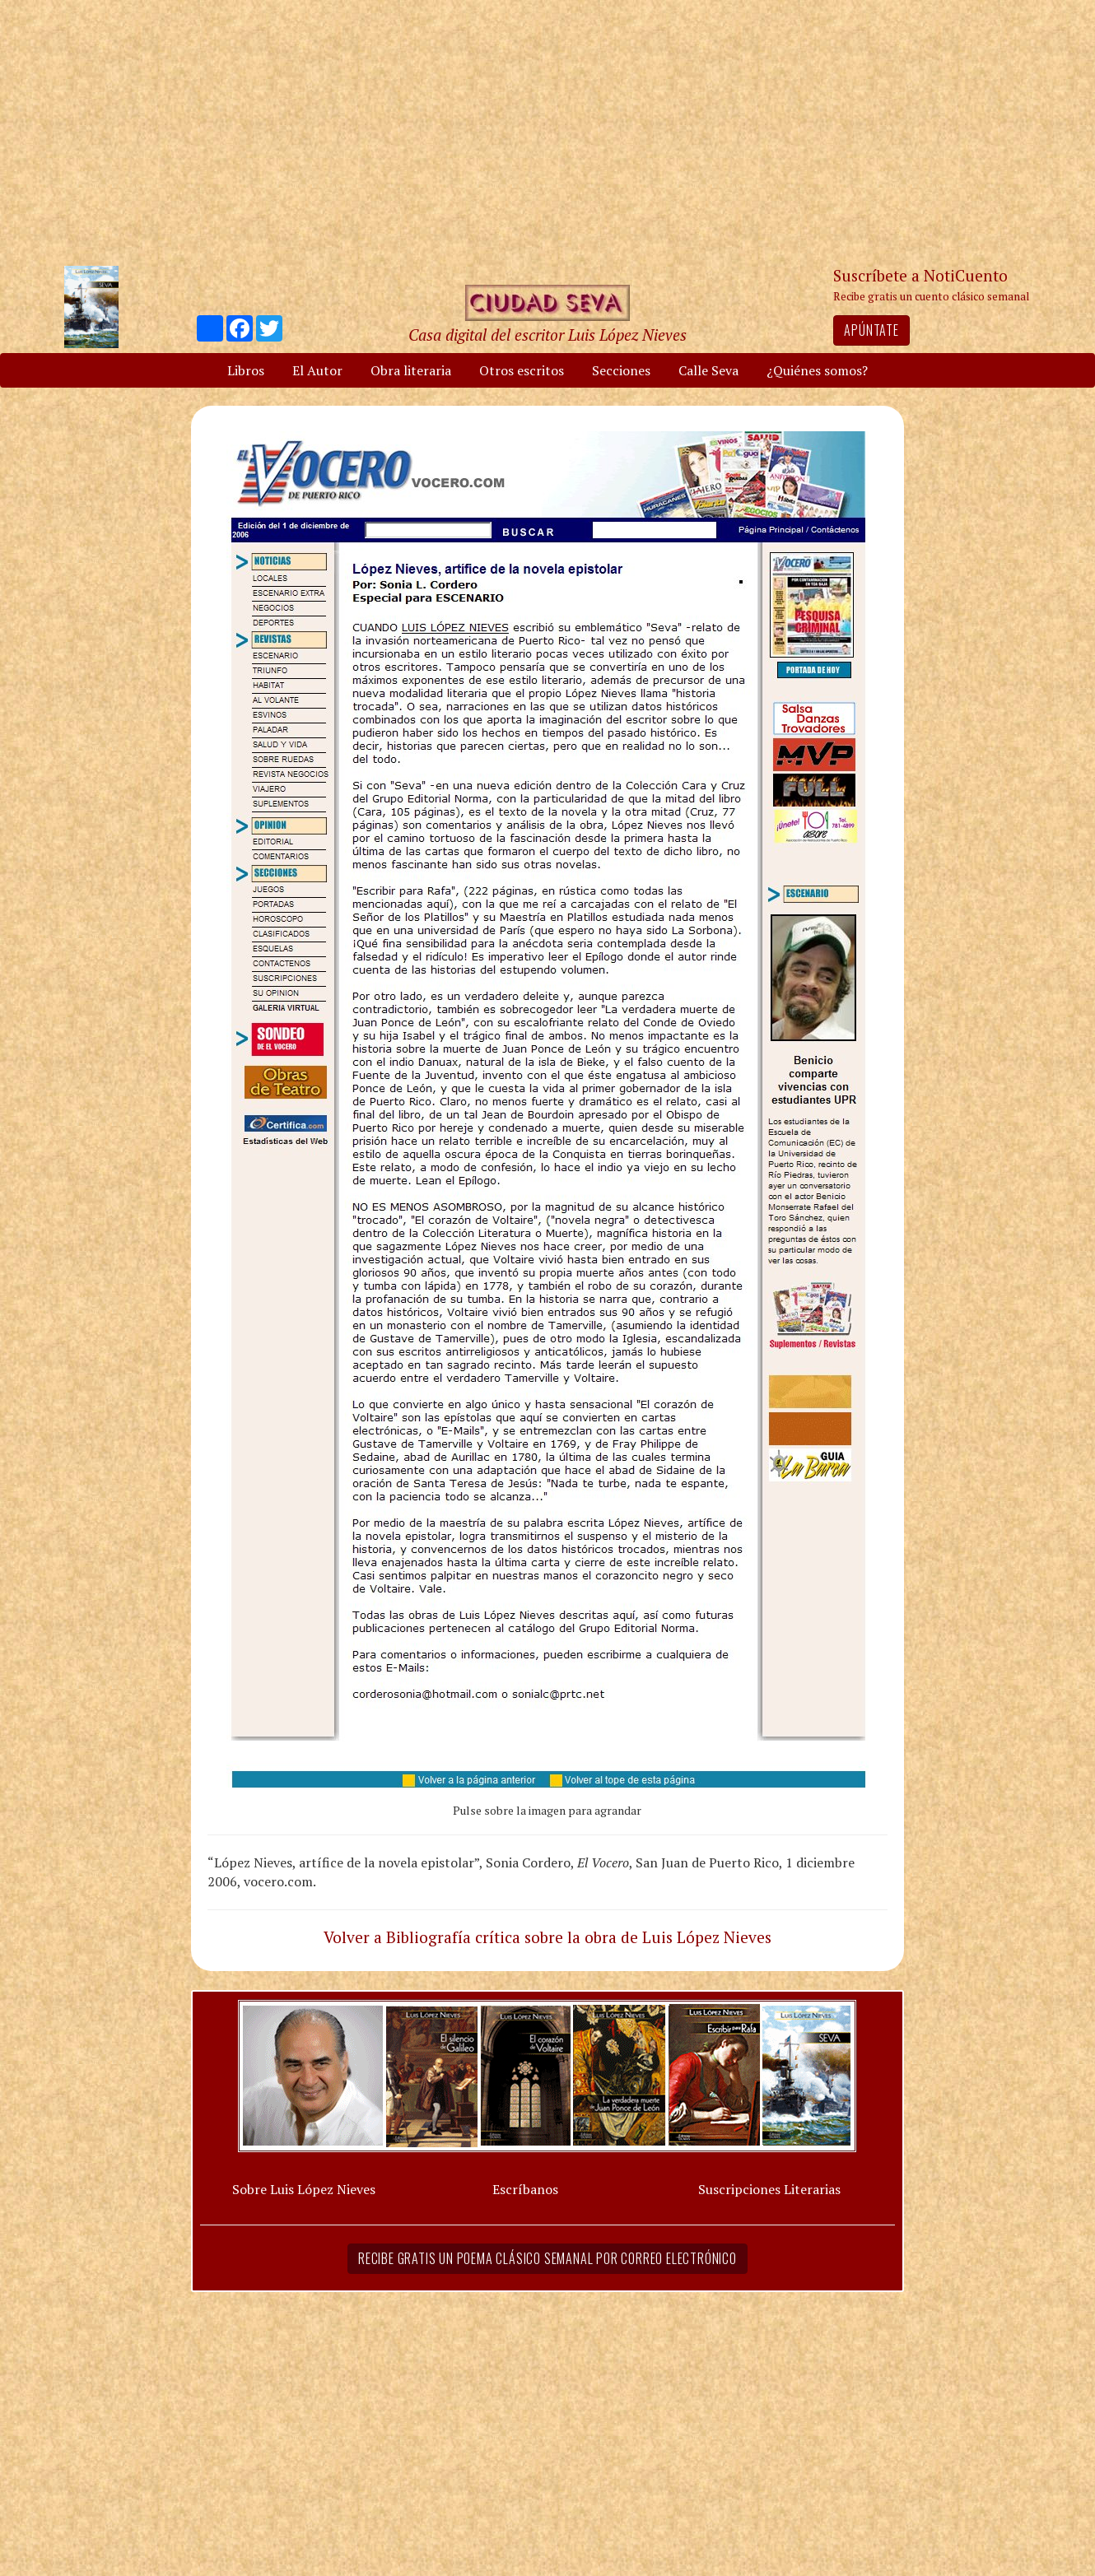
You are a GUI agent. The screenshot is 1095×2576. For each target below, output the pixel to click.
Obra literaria (410, 370)
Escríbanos (525, 2189)
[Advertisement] (547, 131)
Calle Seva (708, 370)
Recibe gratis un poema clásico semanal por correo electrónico (547, 2258)
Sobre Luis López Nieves (303, 2189)
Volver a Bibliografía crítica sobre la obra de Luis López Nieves (547, 1937)
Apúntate (871, 330)
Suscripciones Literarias (769, 2189)
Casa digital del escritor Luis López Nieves (547, 334)
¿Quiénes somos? (817, 370)
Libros (245, 370)
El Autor (317, 370)
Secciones (621, 370)
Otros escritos (521, 370)
